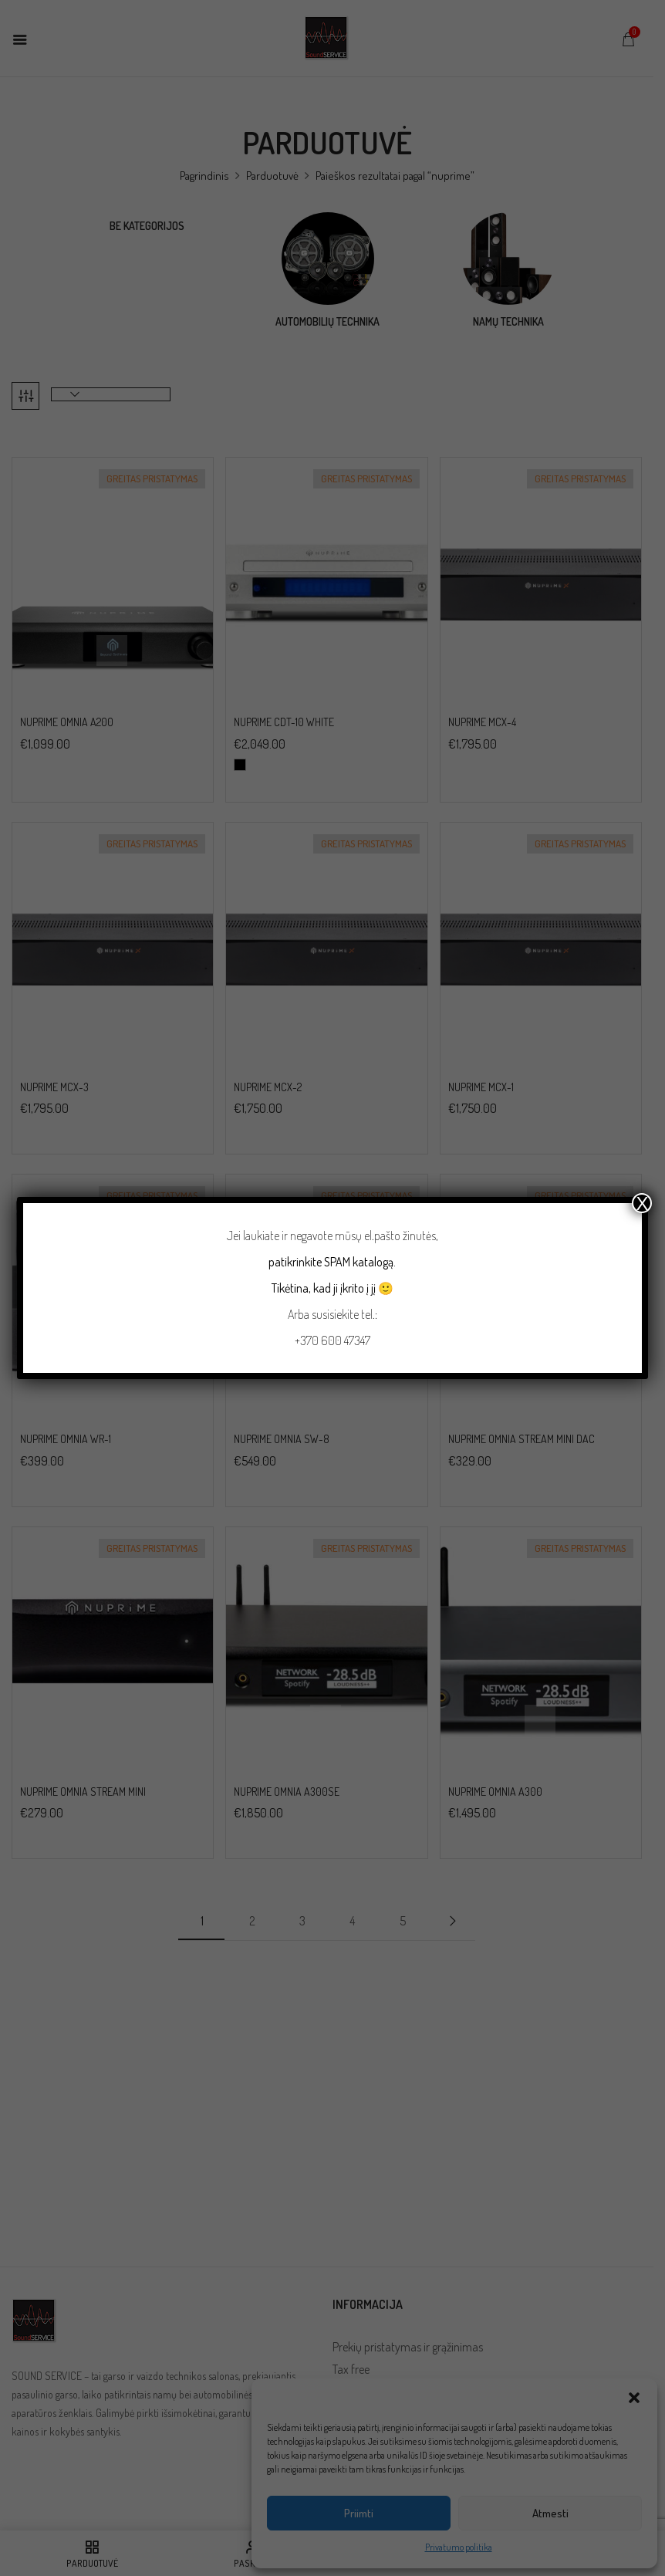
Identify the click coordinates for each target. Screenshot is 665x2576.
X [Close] (642, 1203)
